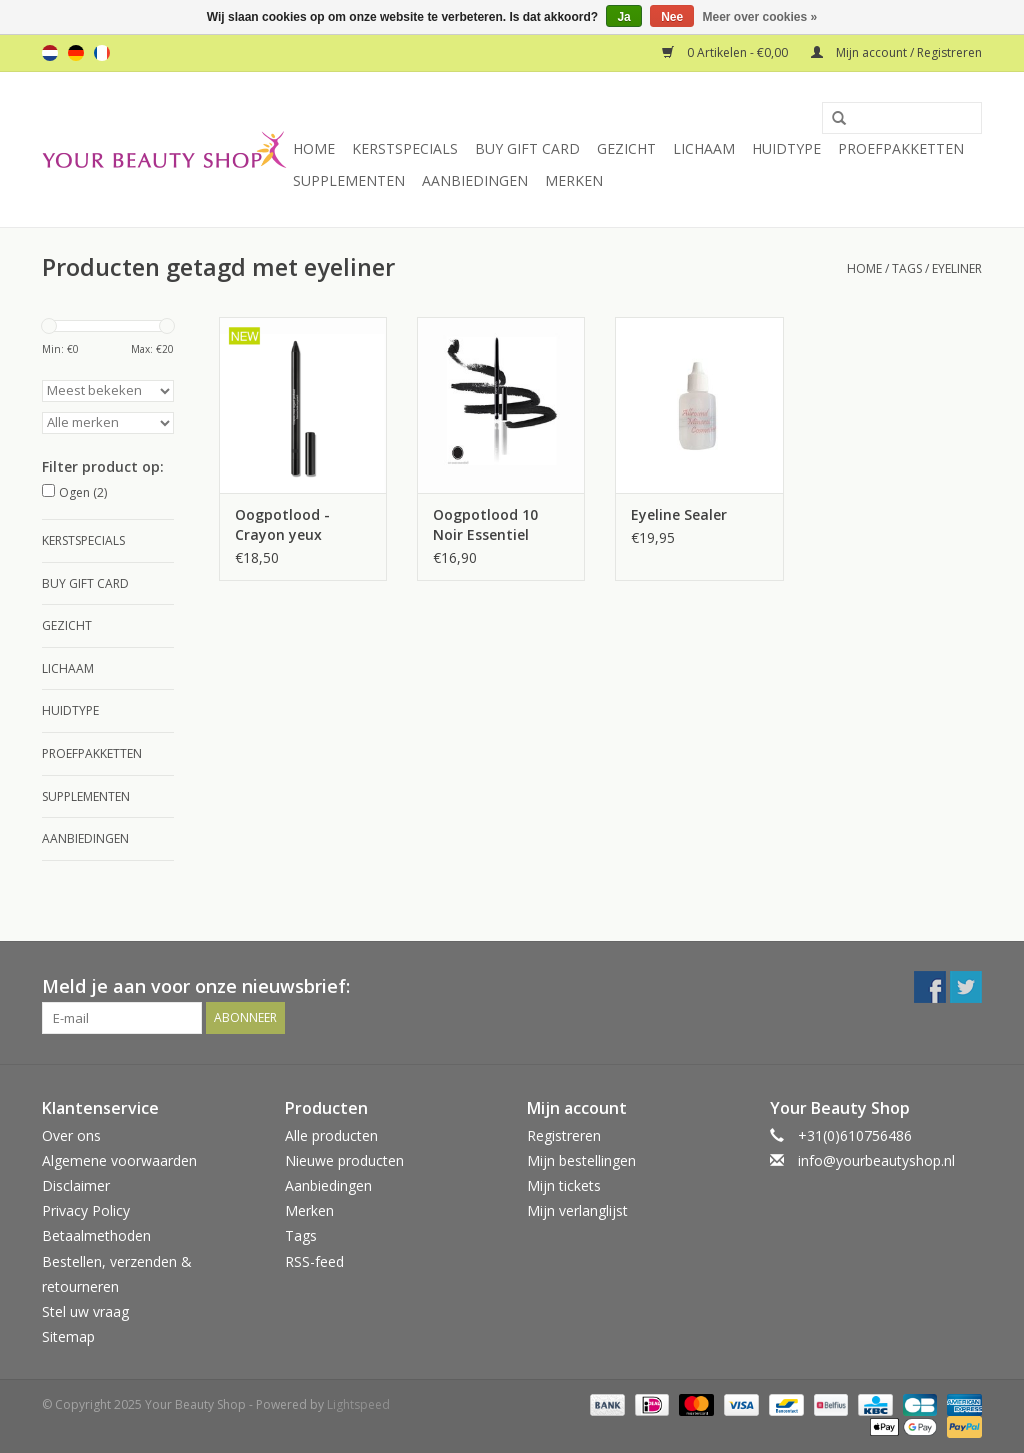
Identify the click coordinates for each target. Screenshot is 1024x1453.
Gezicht (626, 148)
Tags (907, 268)
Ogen (83, 492)
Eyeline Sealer (679, 514)
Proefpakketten (901, 148)
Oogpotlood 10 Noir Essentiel (485, 524)
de (76, 53)
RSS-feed (314, 1261)
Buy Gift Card (527, 148)
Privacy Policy (86, 1210)
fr (102, 53)
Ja (623, 17)
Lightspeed (358, 1404)
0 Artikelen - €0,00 (726, 52)
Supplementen (349, 180)
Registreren (564, 1135)
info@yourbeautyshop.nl (876, 1160)
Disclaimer (76, 1185)
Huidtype (786, 148)
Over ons (71, 1135)
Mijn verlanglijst (577, 1210)
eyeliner (957, 268)
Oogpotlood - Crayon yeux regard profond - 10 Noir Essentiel (294, 525)
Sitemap (68, 1336)
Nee (672, 17)
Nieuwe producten (344, 1160)
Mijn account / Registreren (896, 52)
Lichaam (704, 148)
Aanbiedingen (475, 180)
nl (50, 53)
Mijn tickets (564, 1185)
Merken (574, 180)
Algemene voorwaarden (119, 1160)
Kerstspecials (405, 148)
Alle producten (331, 1135)
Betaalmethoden (96, 1235)
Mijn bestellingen (581, 1160)
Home (314, 148)
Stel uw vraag (85, 1311)
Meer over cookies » (760, 17)
